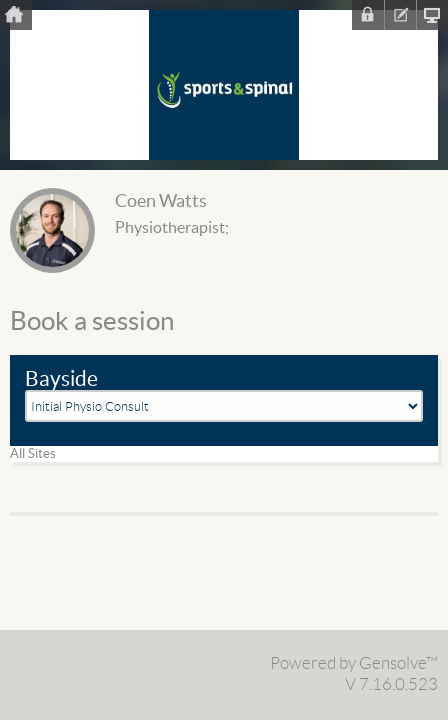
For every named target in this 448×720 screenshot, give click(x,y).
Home (16, 15)
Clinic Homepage (432, 15)
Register (400, 15)
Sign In (368, 15)
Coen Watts (161, 201)
